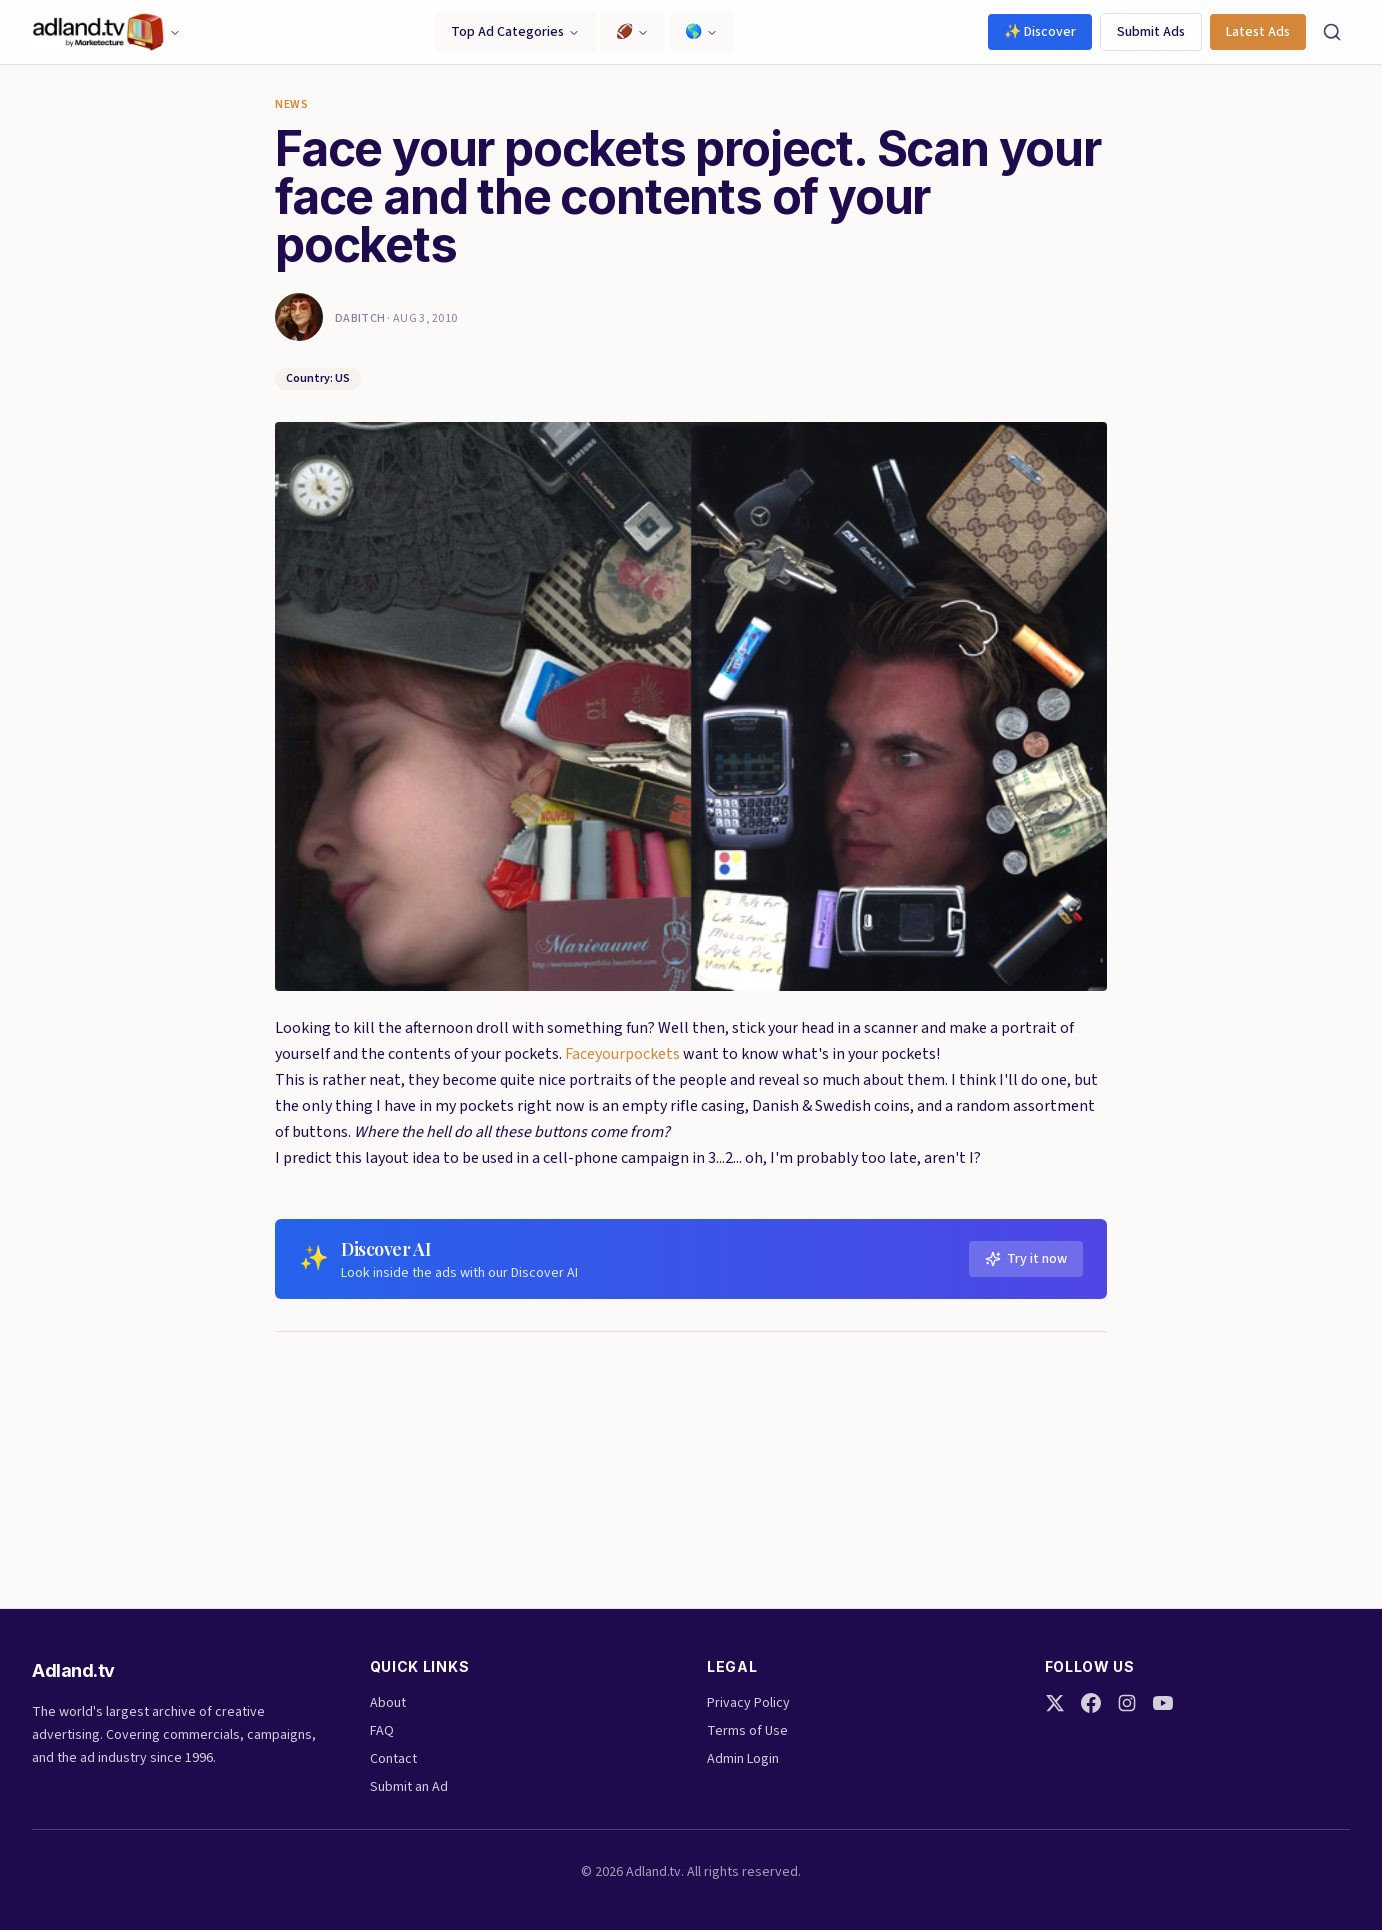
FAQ (382, 1731)
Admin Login (743, 1759)
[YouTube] (1163, 1703)
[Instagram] (1127, 1703)
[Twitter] (1055, 1703)
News (291, 105)
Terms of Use (747, 1731)
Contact (393, 1759)
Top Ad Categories (515, 32)
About (388, 1703)
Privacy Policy (748, 1703)
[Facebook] (1091, 1703)
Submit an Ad (409, 1787)
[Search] (1332, 32)
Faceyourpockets (622, 1054)
